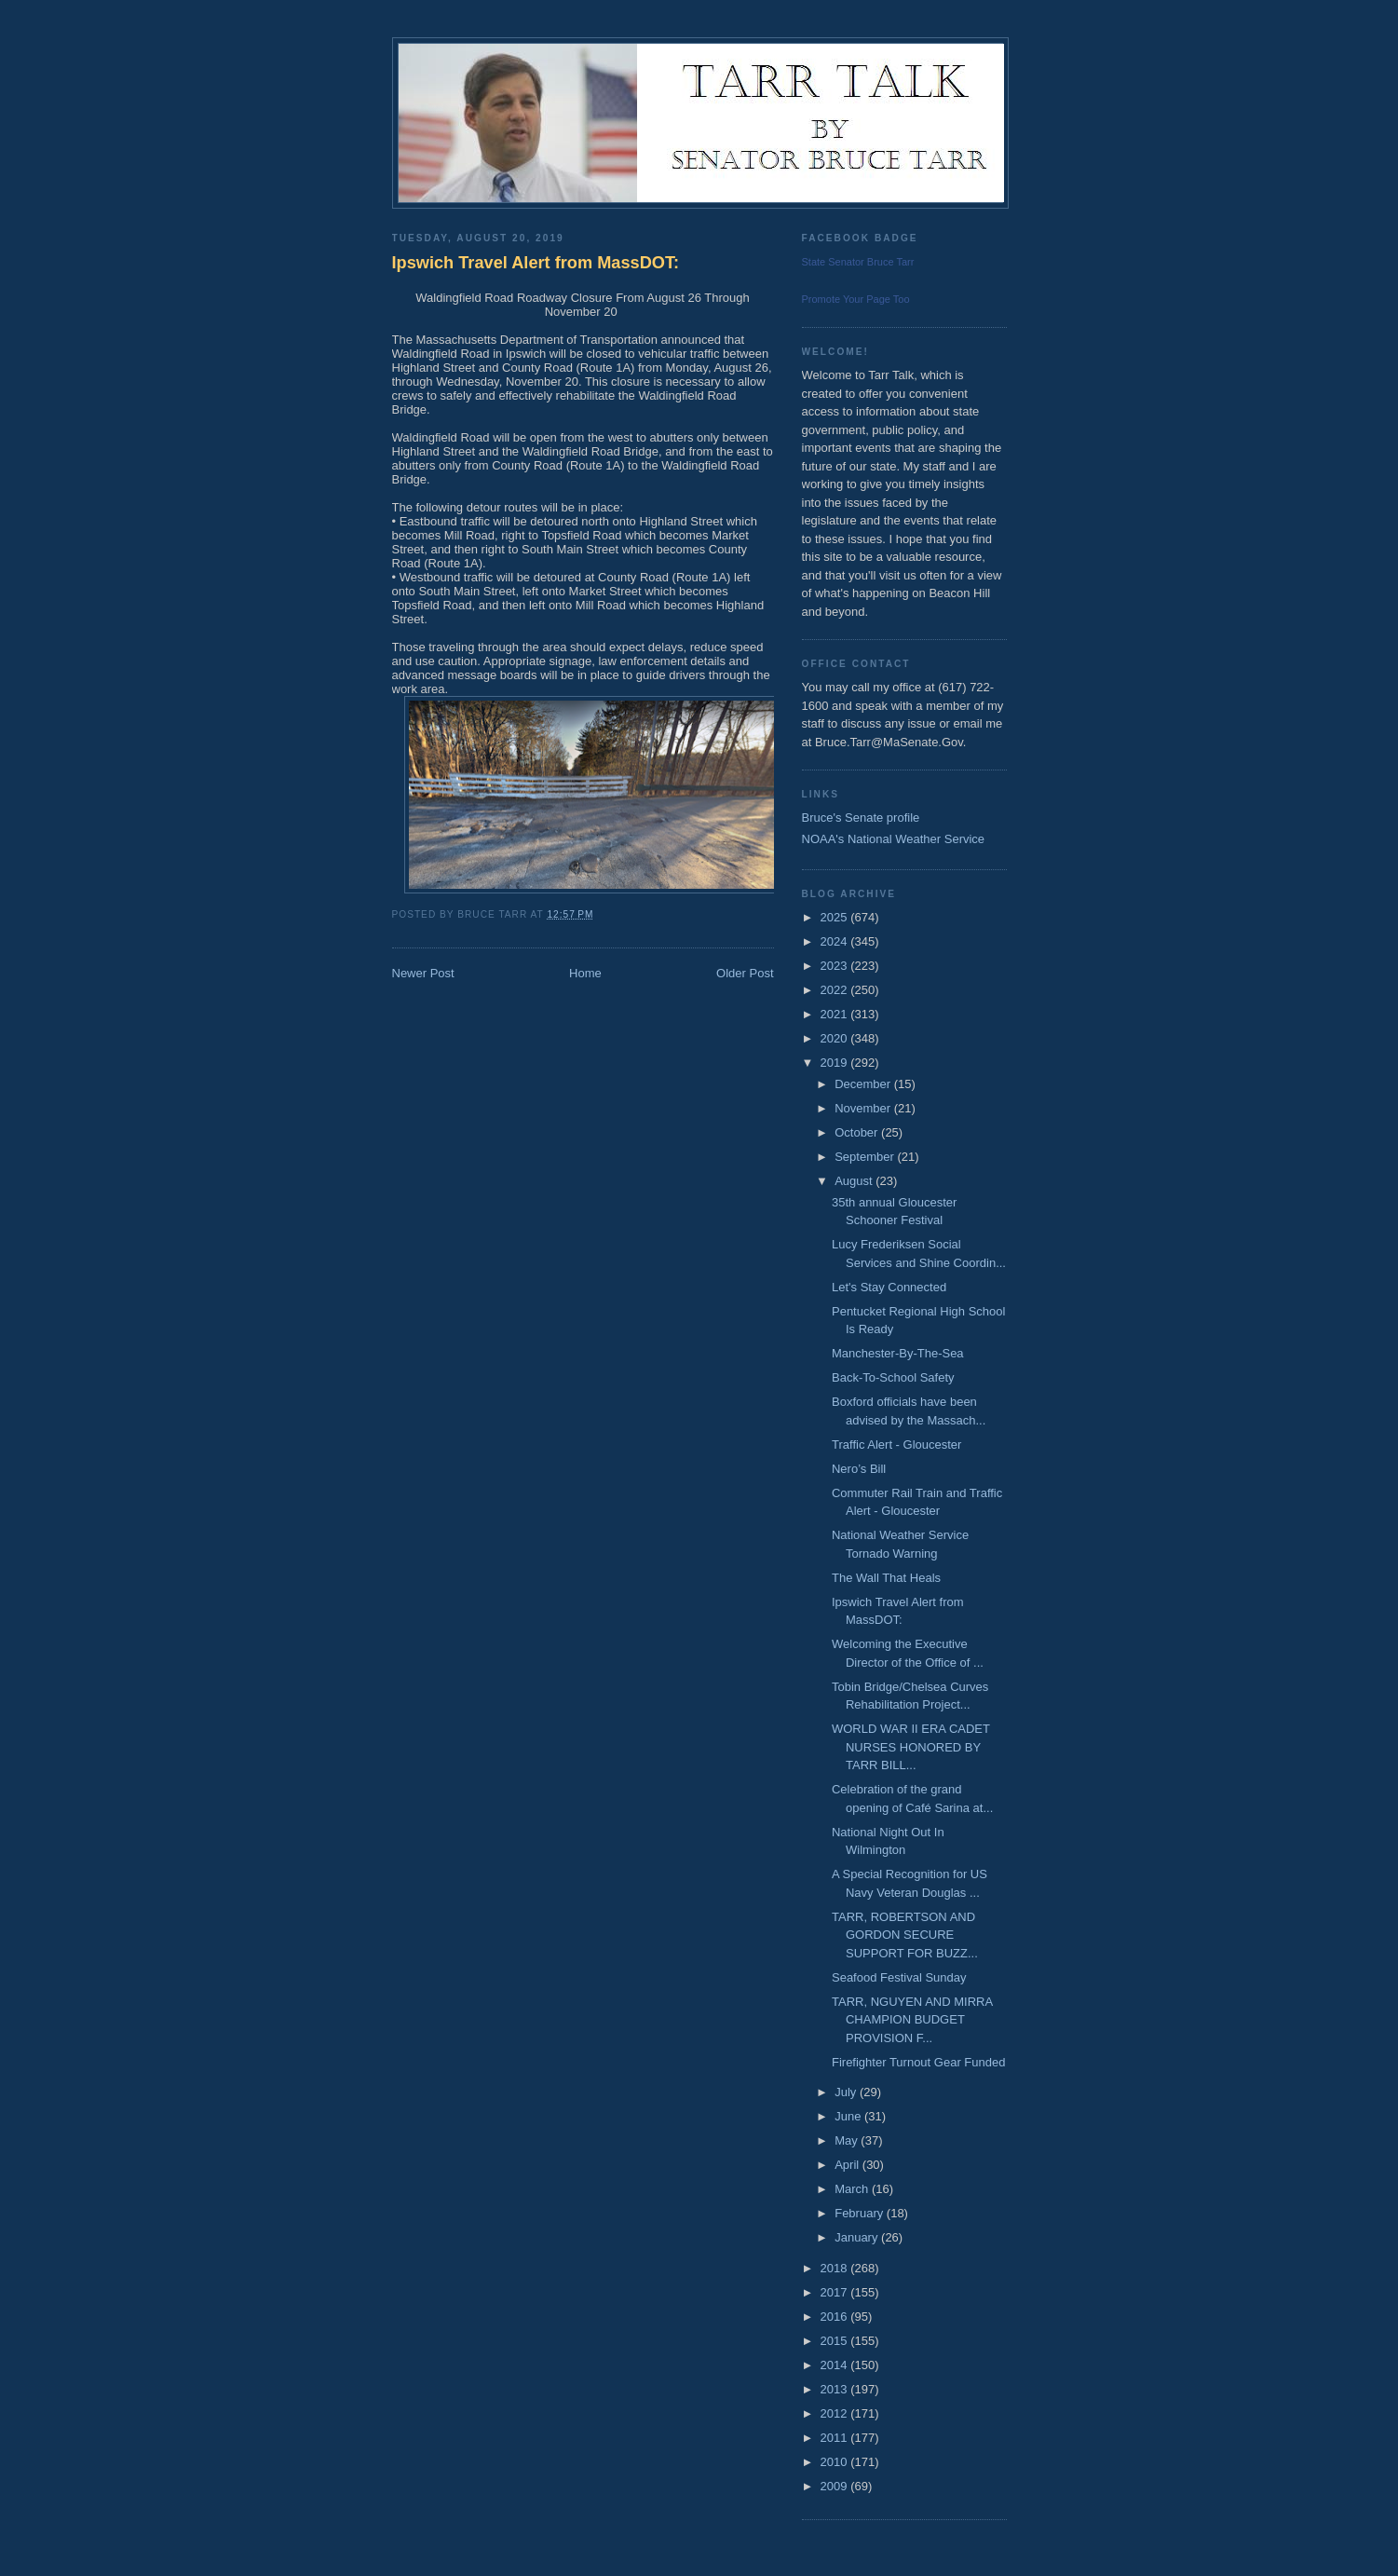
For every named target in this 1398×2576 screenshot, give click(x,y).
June (849, 2116)
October (858, 1132)
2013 (836, 2389)
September (866, 1157)
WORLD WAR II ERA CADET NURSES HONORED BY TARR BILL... (911, 1747)
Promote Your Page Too (856, 299)
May (848, 2140)
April (848, 2165)
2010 (836, 2462)
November (864, 1108)
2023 (836, 966)
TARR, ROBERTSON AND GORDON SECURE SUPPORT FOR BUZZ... (905, 1935)
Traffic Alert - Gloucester (896, 1445)
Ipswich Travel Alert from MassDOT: (536, 262)
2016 (836, 2317)
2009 (836, 2486)
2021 (836, 1014)
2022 (836, 990)
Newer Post (423, 973)
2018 (836, 2268)
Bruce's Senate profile (861, 818)
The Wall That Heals (886, 1578)
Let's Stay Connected (889, 1287)
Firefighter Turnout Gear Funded (918, 2062)
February (861, 2213)
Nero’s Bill (859, 1469)
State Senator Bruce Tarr (858, 261)
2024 (836, 941)
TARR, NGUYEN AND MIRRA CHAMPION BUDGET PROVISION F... (912, 2020)
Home (585, 973)
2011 (836, 2438)
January (858, 2237)
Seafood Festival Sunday (899, 1977)
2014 (836, 2365)
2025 (836, 917)
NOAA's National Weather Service (893, 839)
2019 (836, 1063)
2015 (836, 2341)
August (855, 1181)
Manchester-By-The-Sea (898, 1353)
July (847, 2092)
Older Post (744, 973)
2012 (836, 2413)
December (864, 1084)
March (853, 2189)
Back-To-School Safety (893, 1377)
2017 (836, 2292)
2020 (836, 1038)
